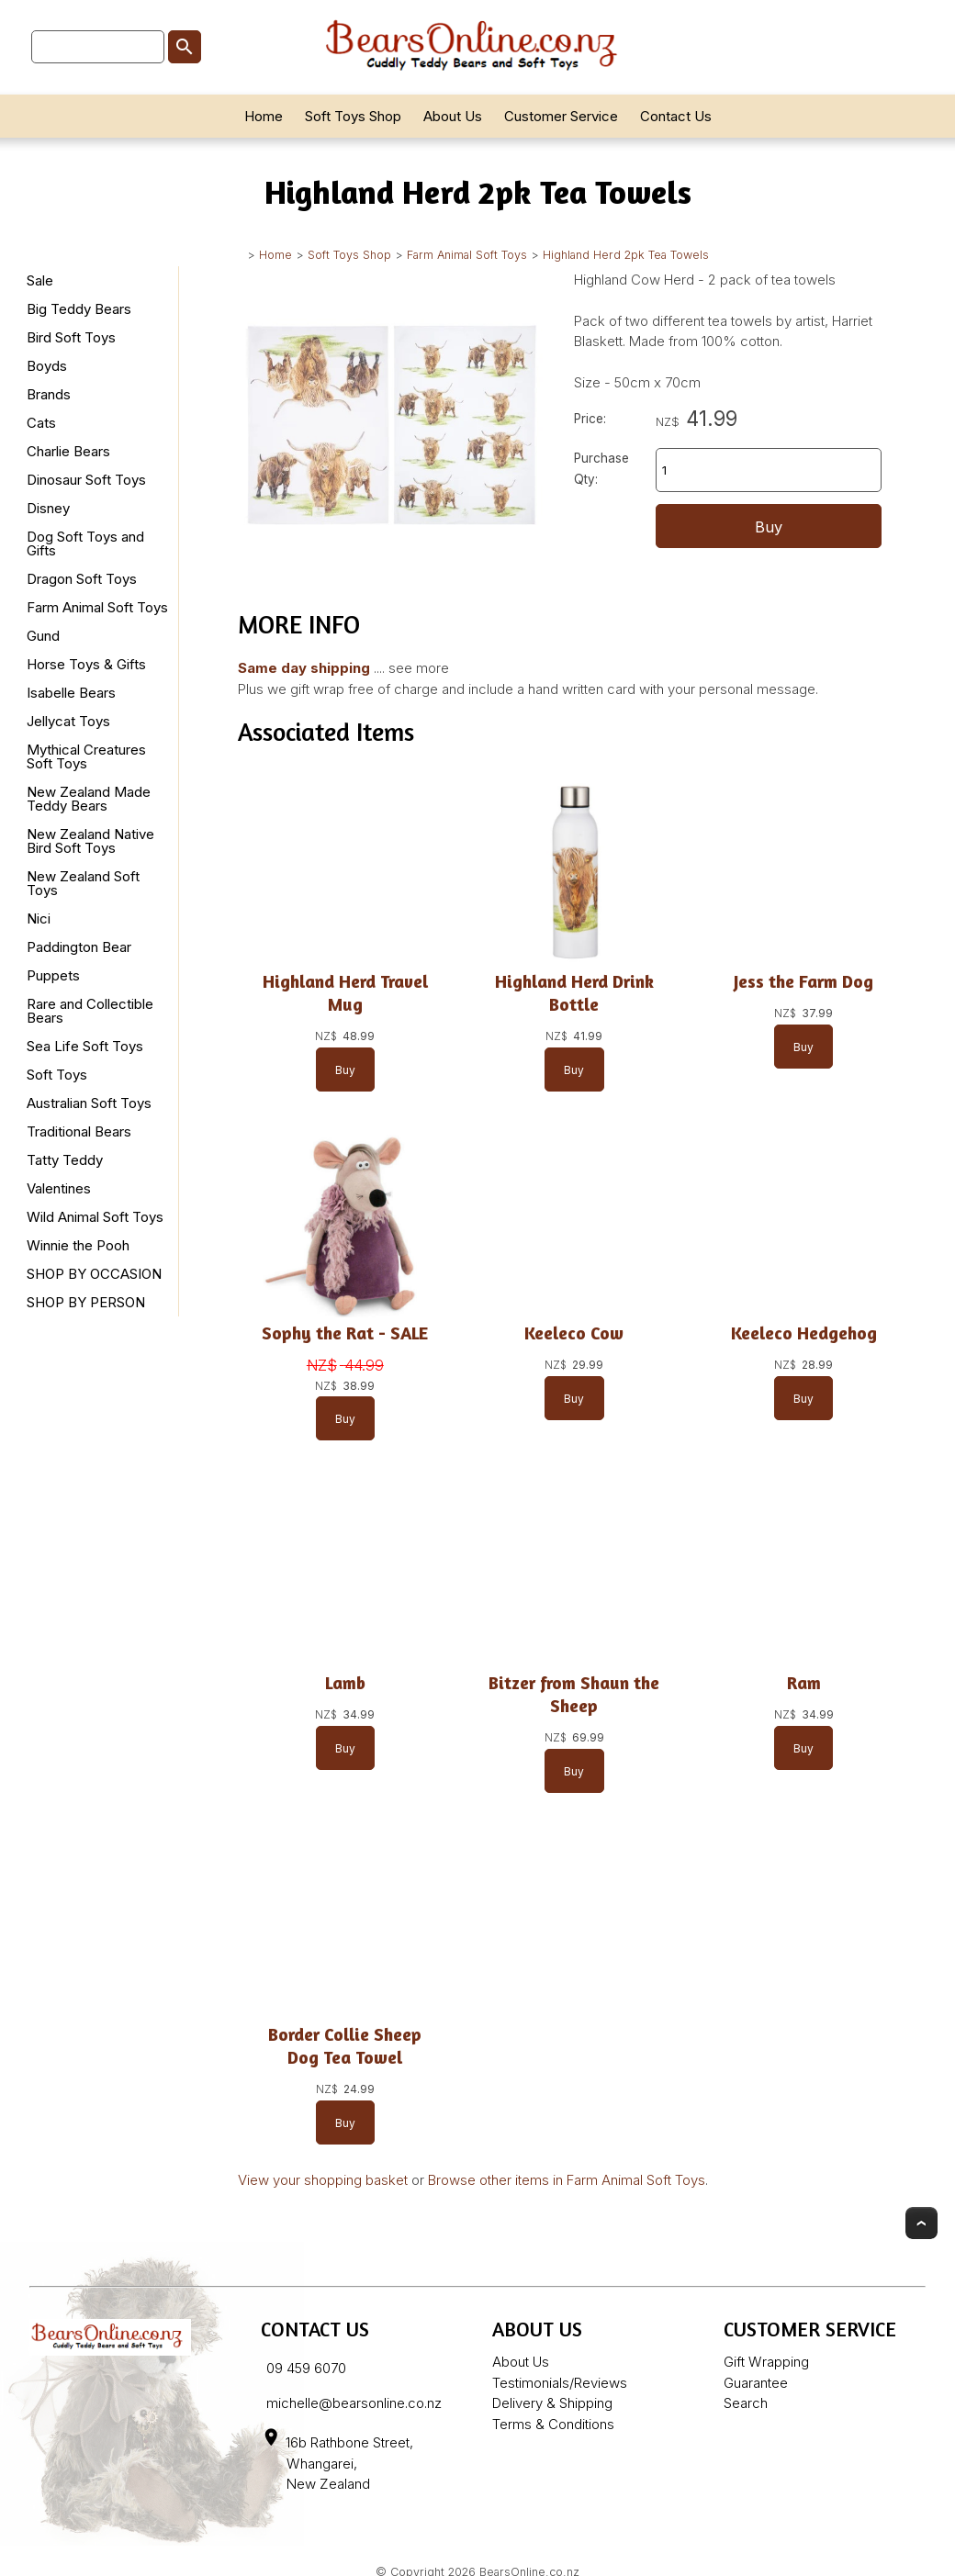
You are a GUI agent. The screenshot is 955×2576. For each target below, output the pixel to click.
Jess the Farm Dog (803, 981)
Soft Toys (57, 1074)
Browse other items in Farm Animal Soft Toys (566, 2180)
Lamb (345, 1683)
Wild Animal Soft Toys (95, 1217)
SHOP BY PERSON (86, 1302)
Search (746, 2403)
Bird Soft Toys (71, 337)
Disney (48, 508)
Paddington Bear (79, 947)
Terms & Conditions (553, 2424)
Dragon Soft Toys (82, 579)
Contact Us (676, 116)
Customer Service (561, 116)
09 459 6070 (306, 2368)
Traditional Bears (79, 1131)
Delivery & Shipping (552, 2403)
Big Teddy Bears (79, 309)
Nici (39, 918)
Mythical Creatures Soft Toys (86, 756)
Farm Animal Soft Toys (467, 255)
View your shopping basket (323, 2180)
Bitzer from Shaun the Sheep (574, 1694)
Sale (40, 280)
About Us (452, 116)
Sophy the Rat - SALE (345, 1333)
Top (921, 2223)
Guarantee (756, 2382)
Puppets (53, 975)
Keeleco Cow (574, 1333)
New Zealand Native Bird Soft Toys (90, 841)
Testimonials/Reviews (559, 2382)
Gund (43, 635)
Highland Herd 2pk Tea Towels (626, 255)
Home (263, 116)
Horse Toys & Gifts (86, 664)
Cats (41, 422)
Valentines (59, 1188)
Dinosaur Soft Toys (86, 479)
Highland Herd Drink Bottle (574, 992)
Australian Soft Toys (89, 1103)
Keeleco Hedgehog (804, 1333)
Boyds (47, 366)
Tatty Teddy (65, 1160)
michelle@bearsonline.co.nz (354, 2403)
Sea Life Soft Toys (85, 1046)
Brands (49, 394)
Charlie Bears (68, 451)
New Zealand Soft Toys (83, 883)
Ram (804, 1683)
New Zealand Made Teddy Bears (89, 798)
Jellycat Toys (68, 721)
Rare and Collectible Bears (90, 1010)
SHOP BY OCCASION (94, 1273)
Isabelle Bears (71, 692)
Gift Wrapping (766, 2361)
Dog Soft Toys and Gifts (85, 543)
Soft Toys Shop (353, 116)
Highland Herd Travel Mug (345, 992)
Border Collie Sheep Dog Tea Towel (344, 2045)
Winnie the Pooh (78, 1245)
